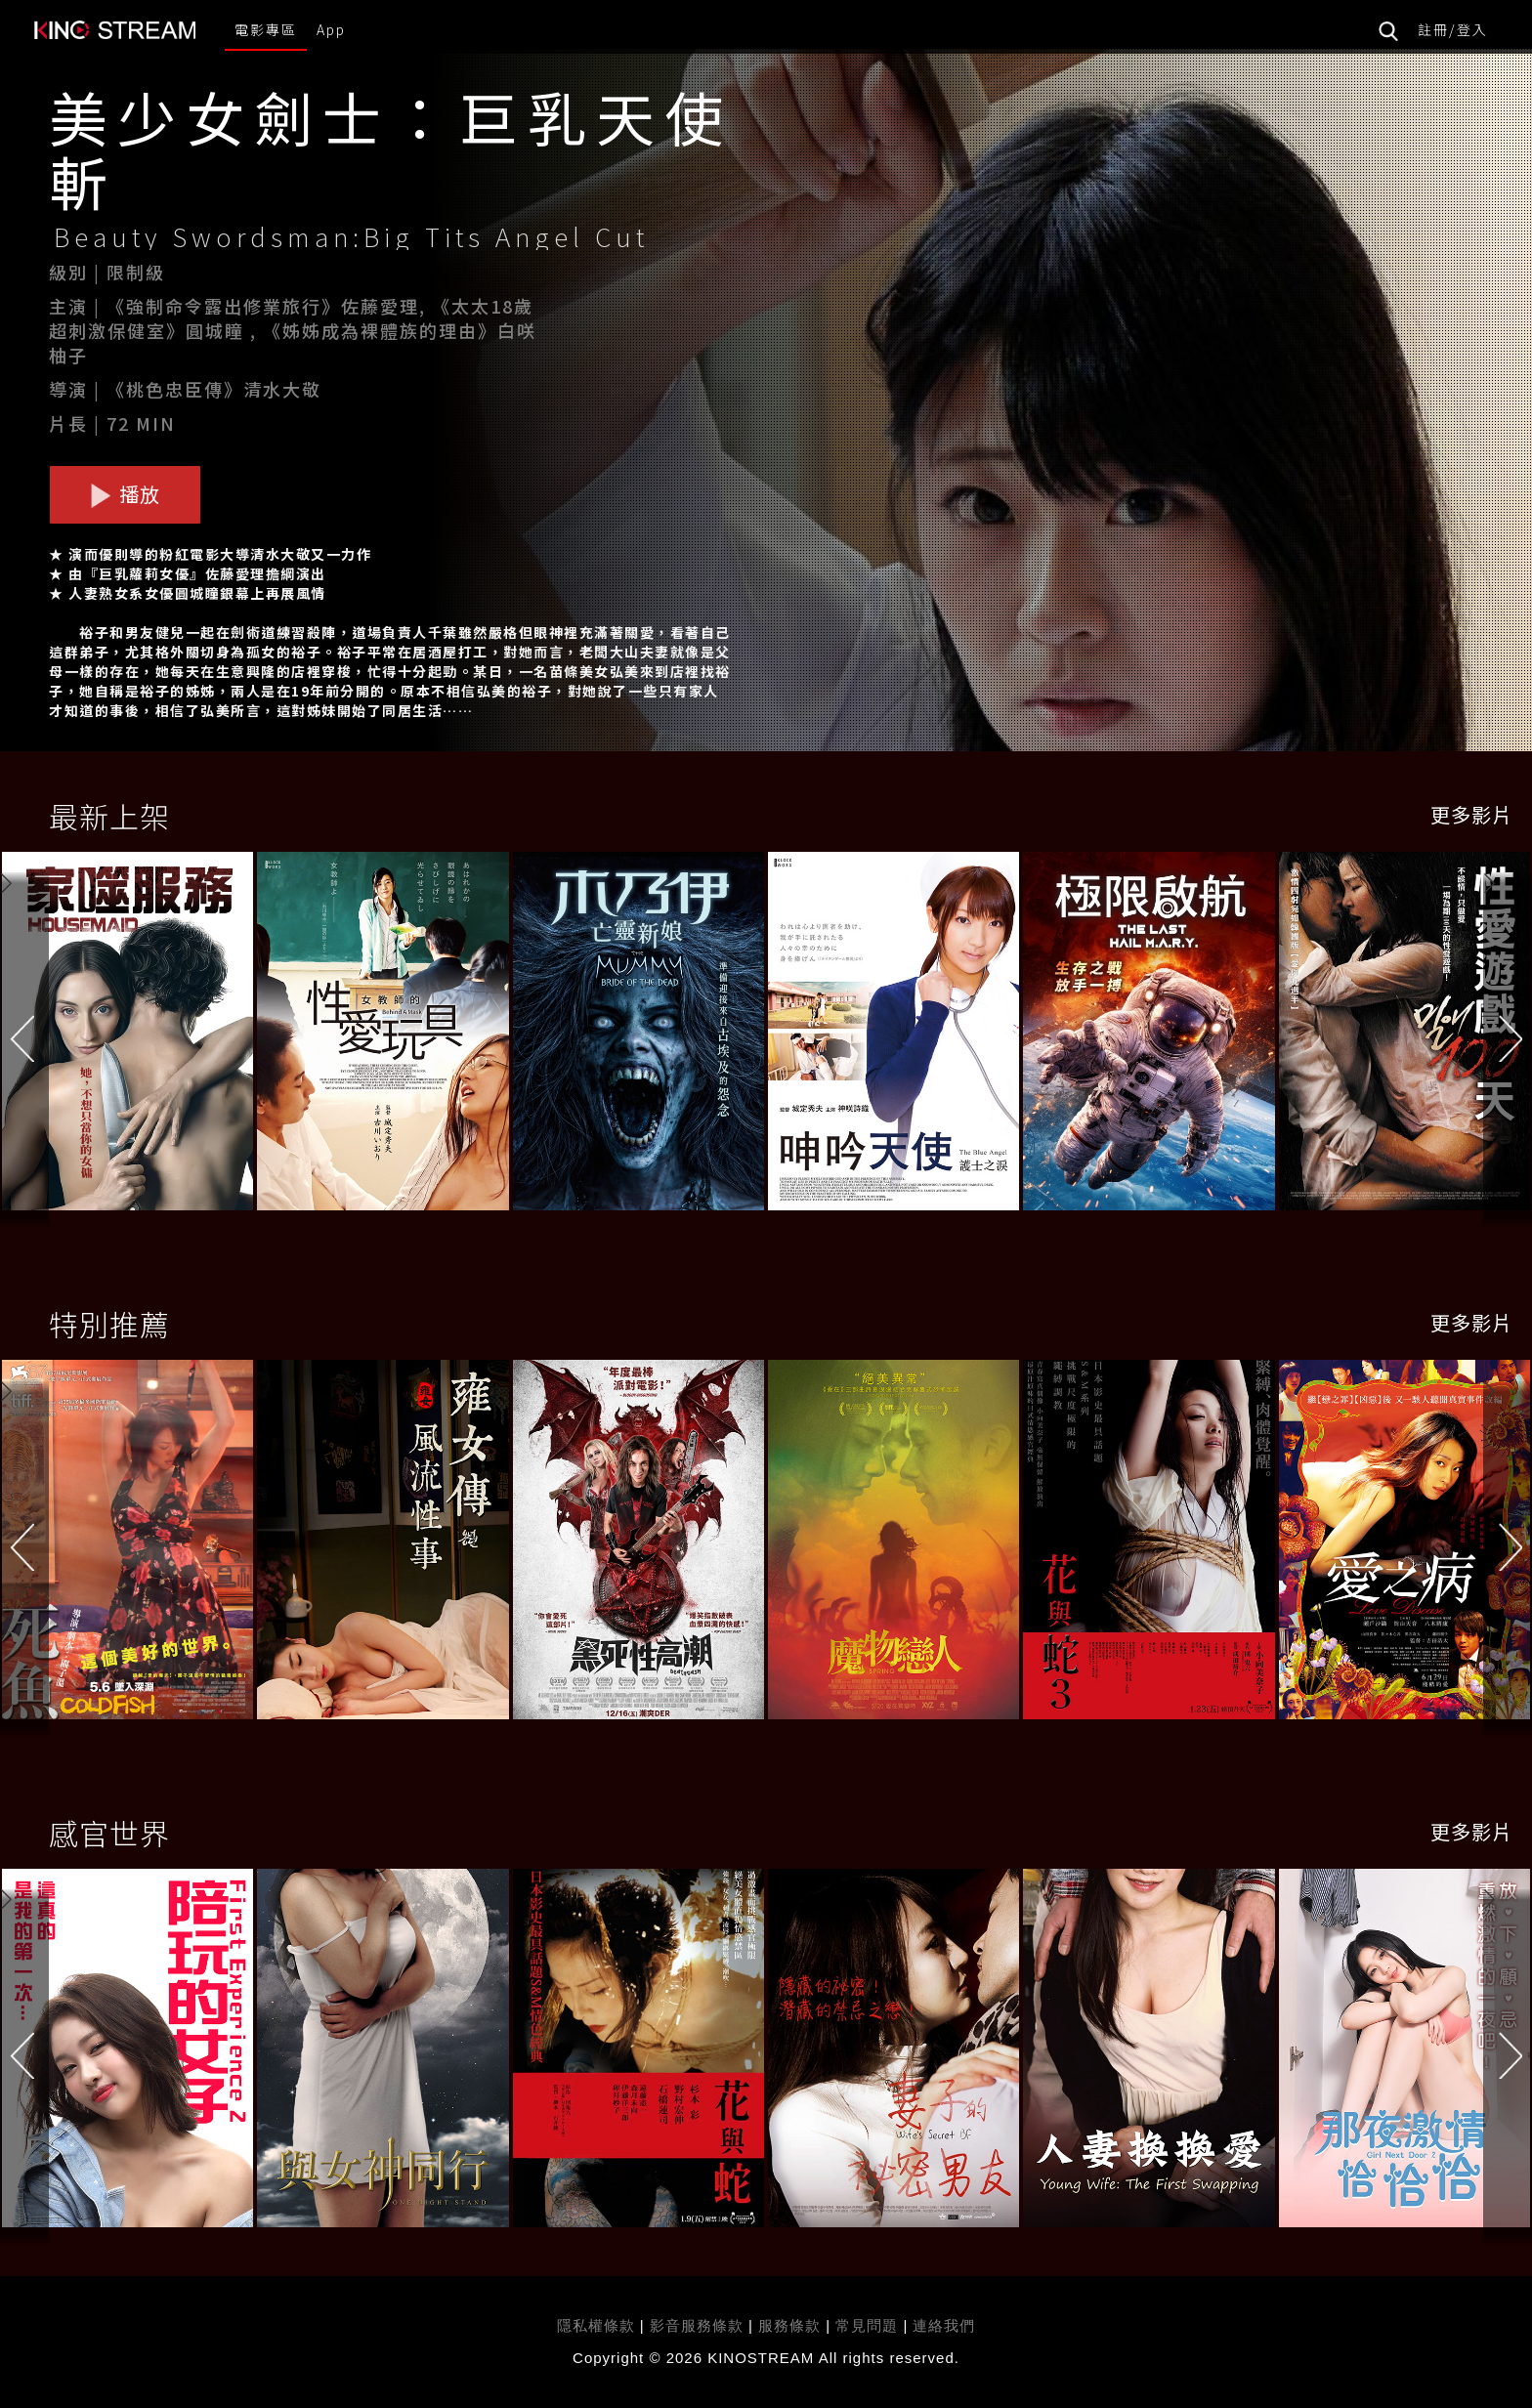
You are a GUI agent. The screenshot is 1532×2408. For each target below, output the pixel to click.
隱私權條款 (596, 2325)
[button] (1507, 1035)
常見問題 (866, 2325)
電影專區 (265, 29)
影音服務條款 (697, 2325)
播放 (125, 494)
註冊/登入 (1453, 29)
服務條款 (792, 2325)
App (331, 29)
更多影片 (1471, 814)
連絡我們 (944, 2325)
